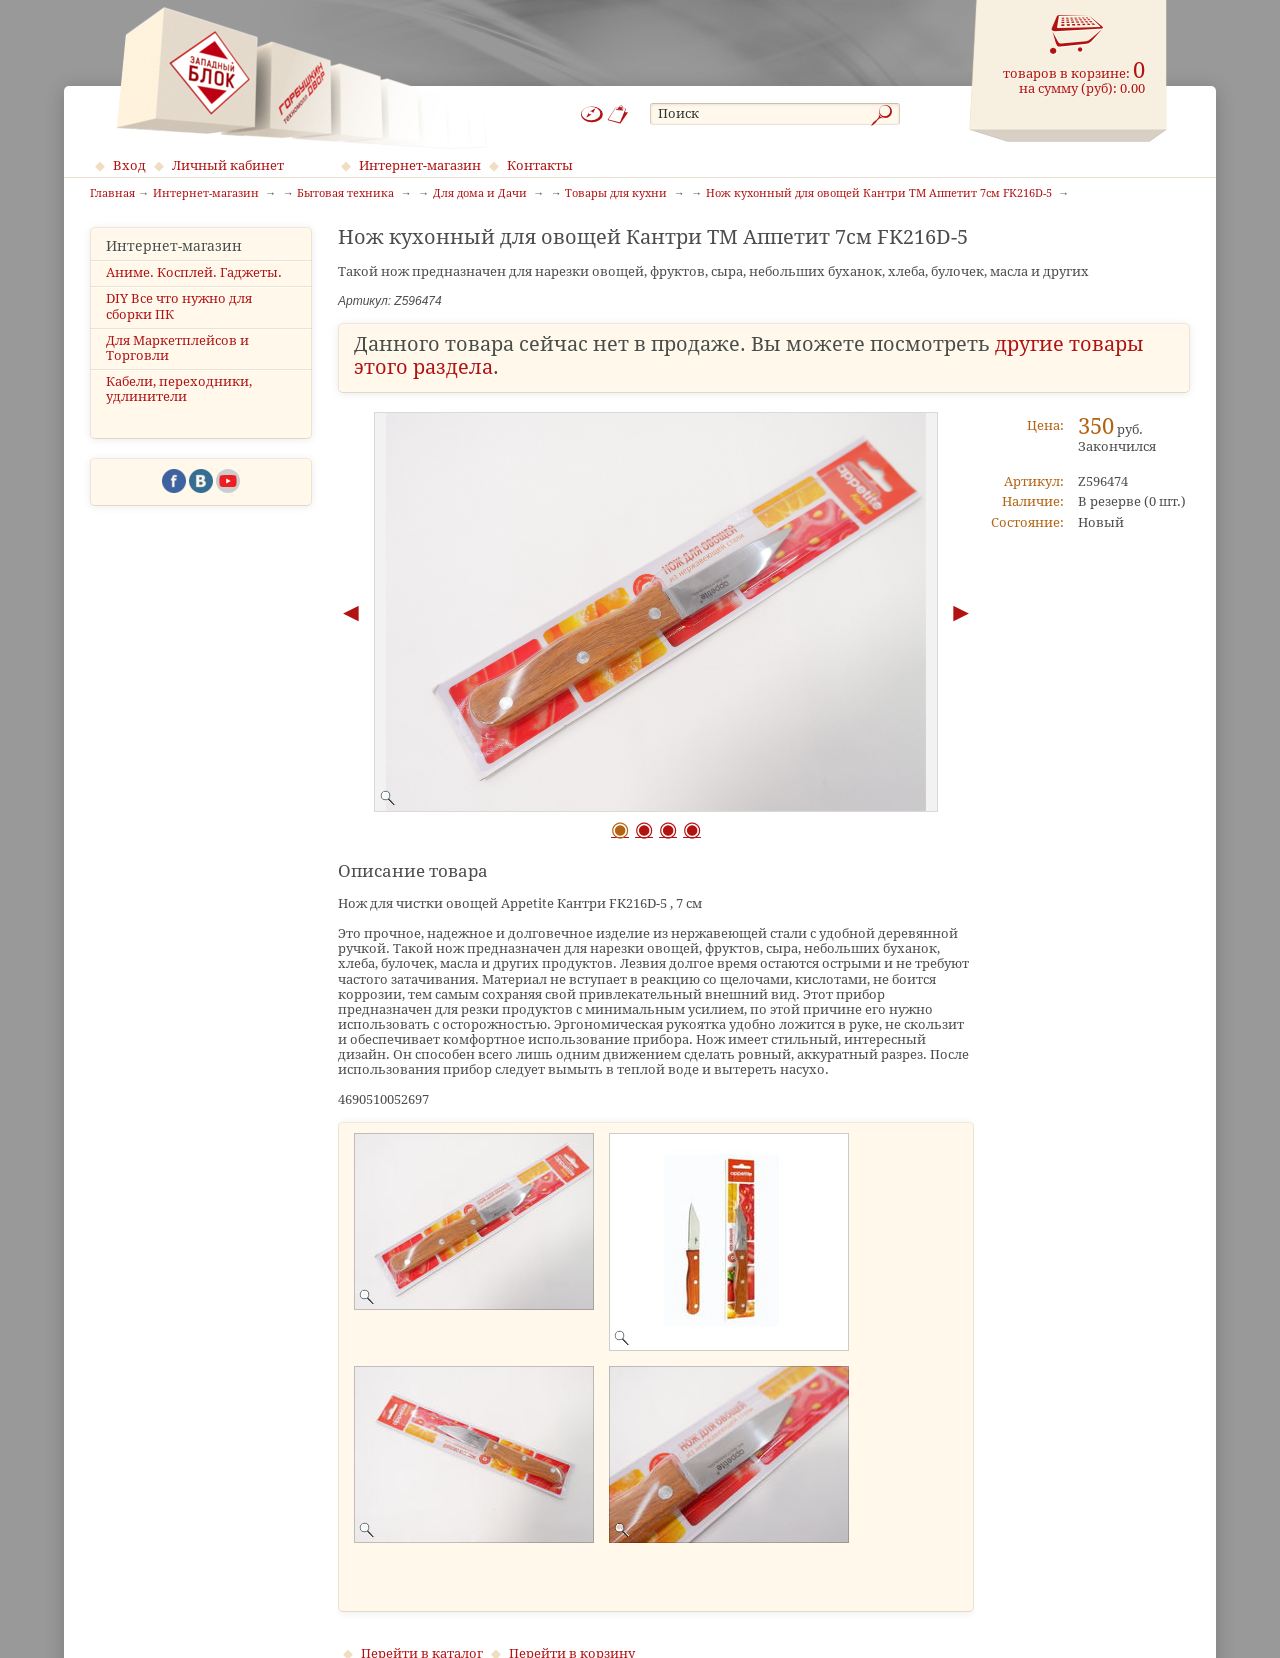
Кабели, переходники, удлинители (179, 389)
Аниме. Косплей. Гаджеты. (194, 272)
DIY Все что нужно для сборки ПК (179, 306)
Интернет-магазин (420, 165)
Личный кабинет (228, 165)
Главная (112, 194)
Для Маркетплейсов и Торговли (177, 348)
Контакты (540, 165)
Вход (129, 165)
